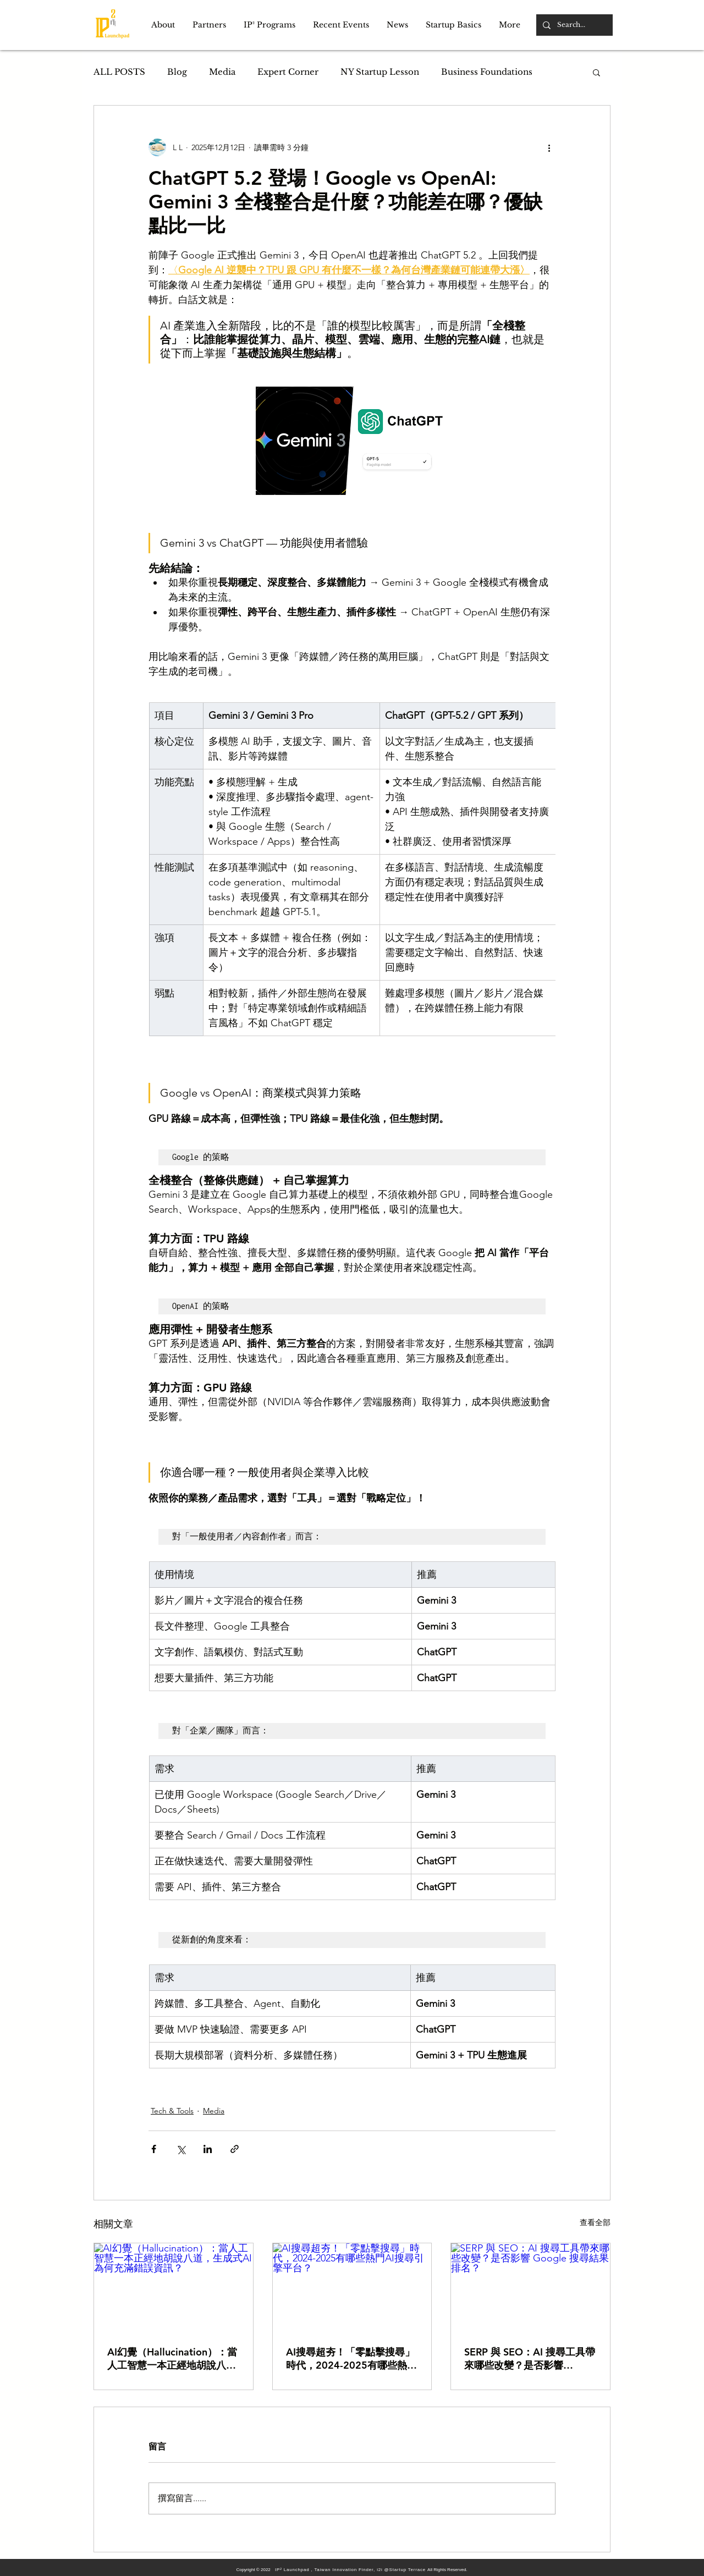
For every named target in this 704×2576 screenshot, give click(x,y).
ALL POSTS (119, 72)
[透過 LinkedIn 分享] (207, 2149)
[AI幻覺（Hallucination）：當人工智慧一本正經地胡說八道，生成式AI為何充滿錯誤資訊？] (173, 2287)
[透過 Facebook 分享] (153, 2149)
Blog (177, 72)
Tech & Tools (172, 2111)
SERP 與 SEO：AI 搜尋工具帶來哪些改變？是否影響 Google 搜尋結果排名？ (529, 2359)
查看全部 (595, 2222)
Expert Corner (287, 72)
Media (222, 72)
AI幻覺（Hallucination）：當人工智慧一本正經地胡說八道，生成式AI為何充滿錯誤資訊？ (172, 2359)
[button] (163, 25)
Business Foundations (486, 72)
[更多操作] (549, 147)
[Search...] (573, 25)
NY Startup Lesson (379, 72)
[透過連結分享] (234, 2149)
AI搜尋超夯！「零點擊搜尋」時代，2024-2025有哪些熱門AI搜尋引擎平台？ (351, 2359)
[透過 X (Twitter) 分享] (180, 2149)
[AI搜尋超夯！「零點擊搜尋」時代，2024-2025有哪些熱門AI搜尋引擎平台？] (352, 2287)
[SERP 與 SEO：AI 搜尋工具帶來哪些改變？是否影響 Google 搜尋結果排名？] (530, 2287)
